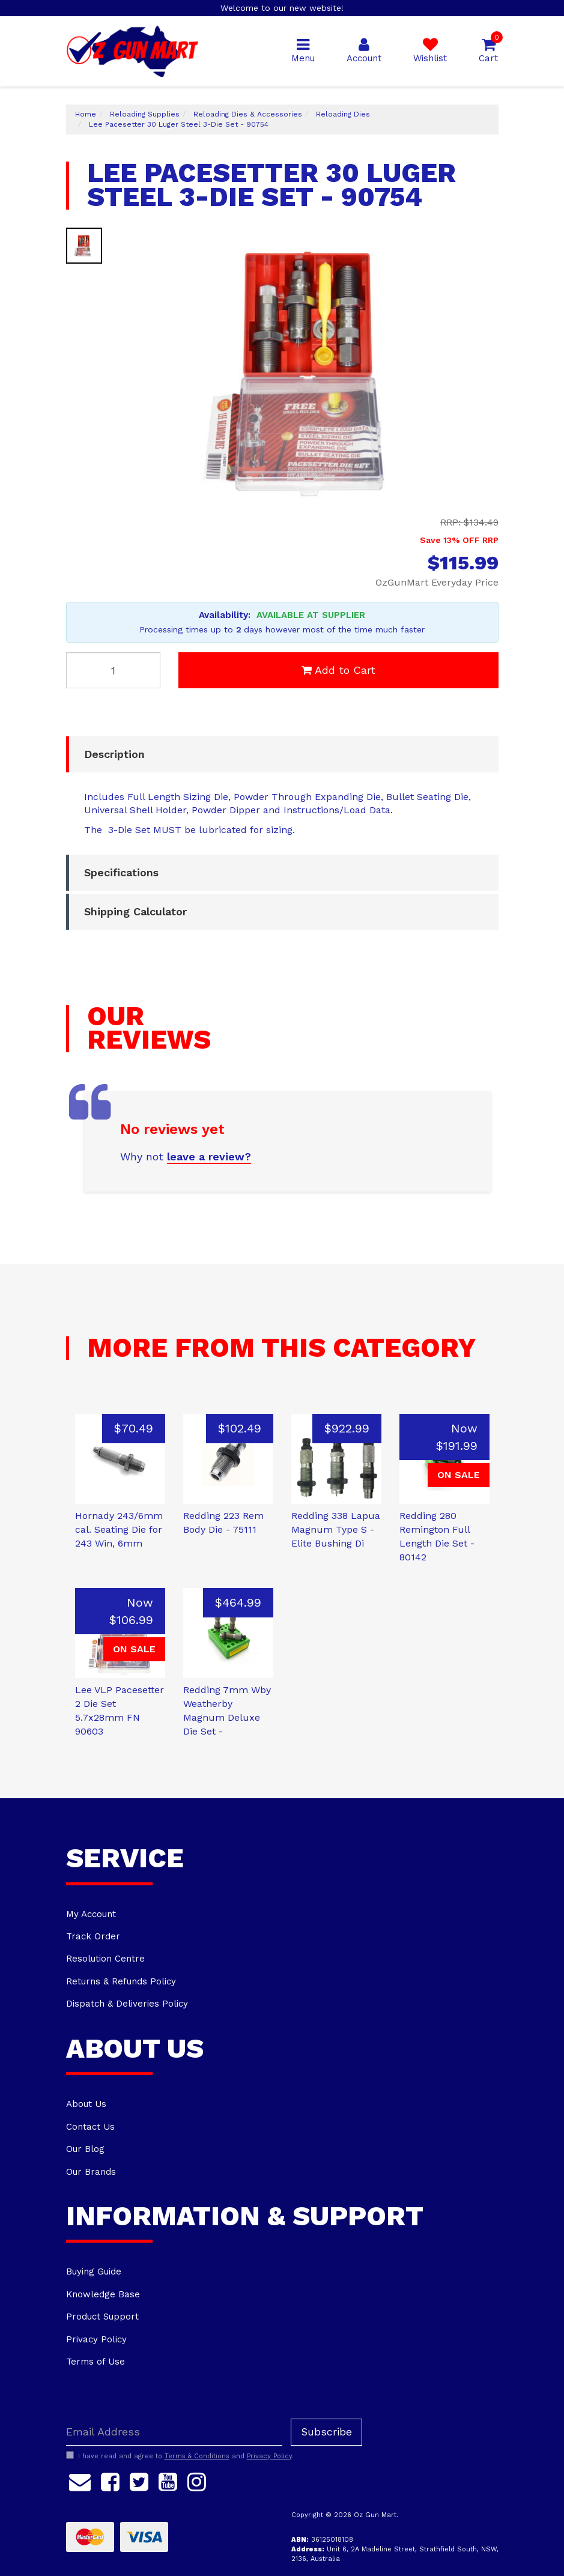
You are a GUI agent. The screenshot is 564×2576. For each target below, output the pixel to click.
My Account (91, 1914)
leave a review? (209, 1156)
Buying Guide (93, 2271)
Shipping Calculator (135, 911)
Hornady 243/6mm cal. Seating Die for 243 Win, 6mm (119, 1529)
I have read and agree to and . (180, 2456)
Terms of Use (95, 2361)
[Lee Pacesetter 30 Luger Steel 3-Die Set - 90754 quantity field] (113, 670)
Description (114, 754)
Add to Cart (338, 670)
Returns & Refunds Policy (121, 1981)
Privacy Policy (96, 2339)
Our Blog (85, 2149)
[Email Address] (174, 2432)
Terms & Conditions (197, 2456)
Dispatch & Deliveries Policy (127, 2003)
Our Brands (91, 2171)
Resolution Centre (105, 1958)
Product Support (102, 2316)
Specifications (121, 872)
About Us (86, 2104)
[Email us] (80, 2480)
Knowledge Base (103, 2294)
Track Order (93, 1936)
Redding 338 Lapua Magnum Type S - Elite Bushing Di (335, 1529)
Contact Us (90, 2126)
